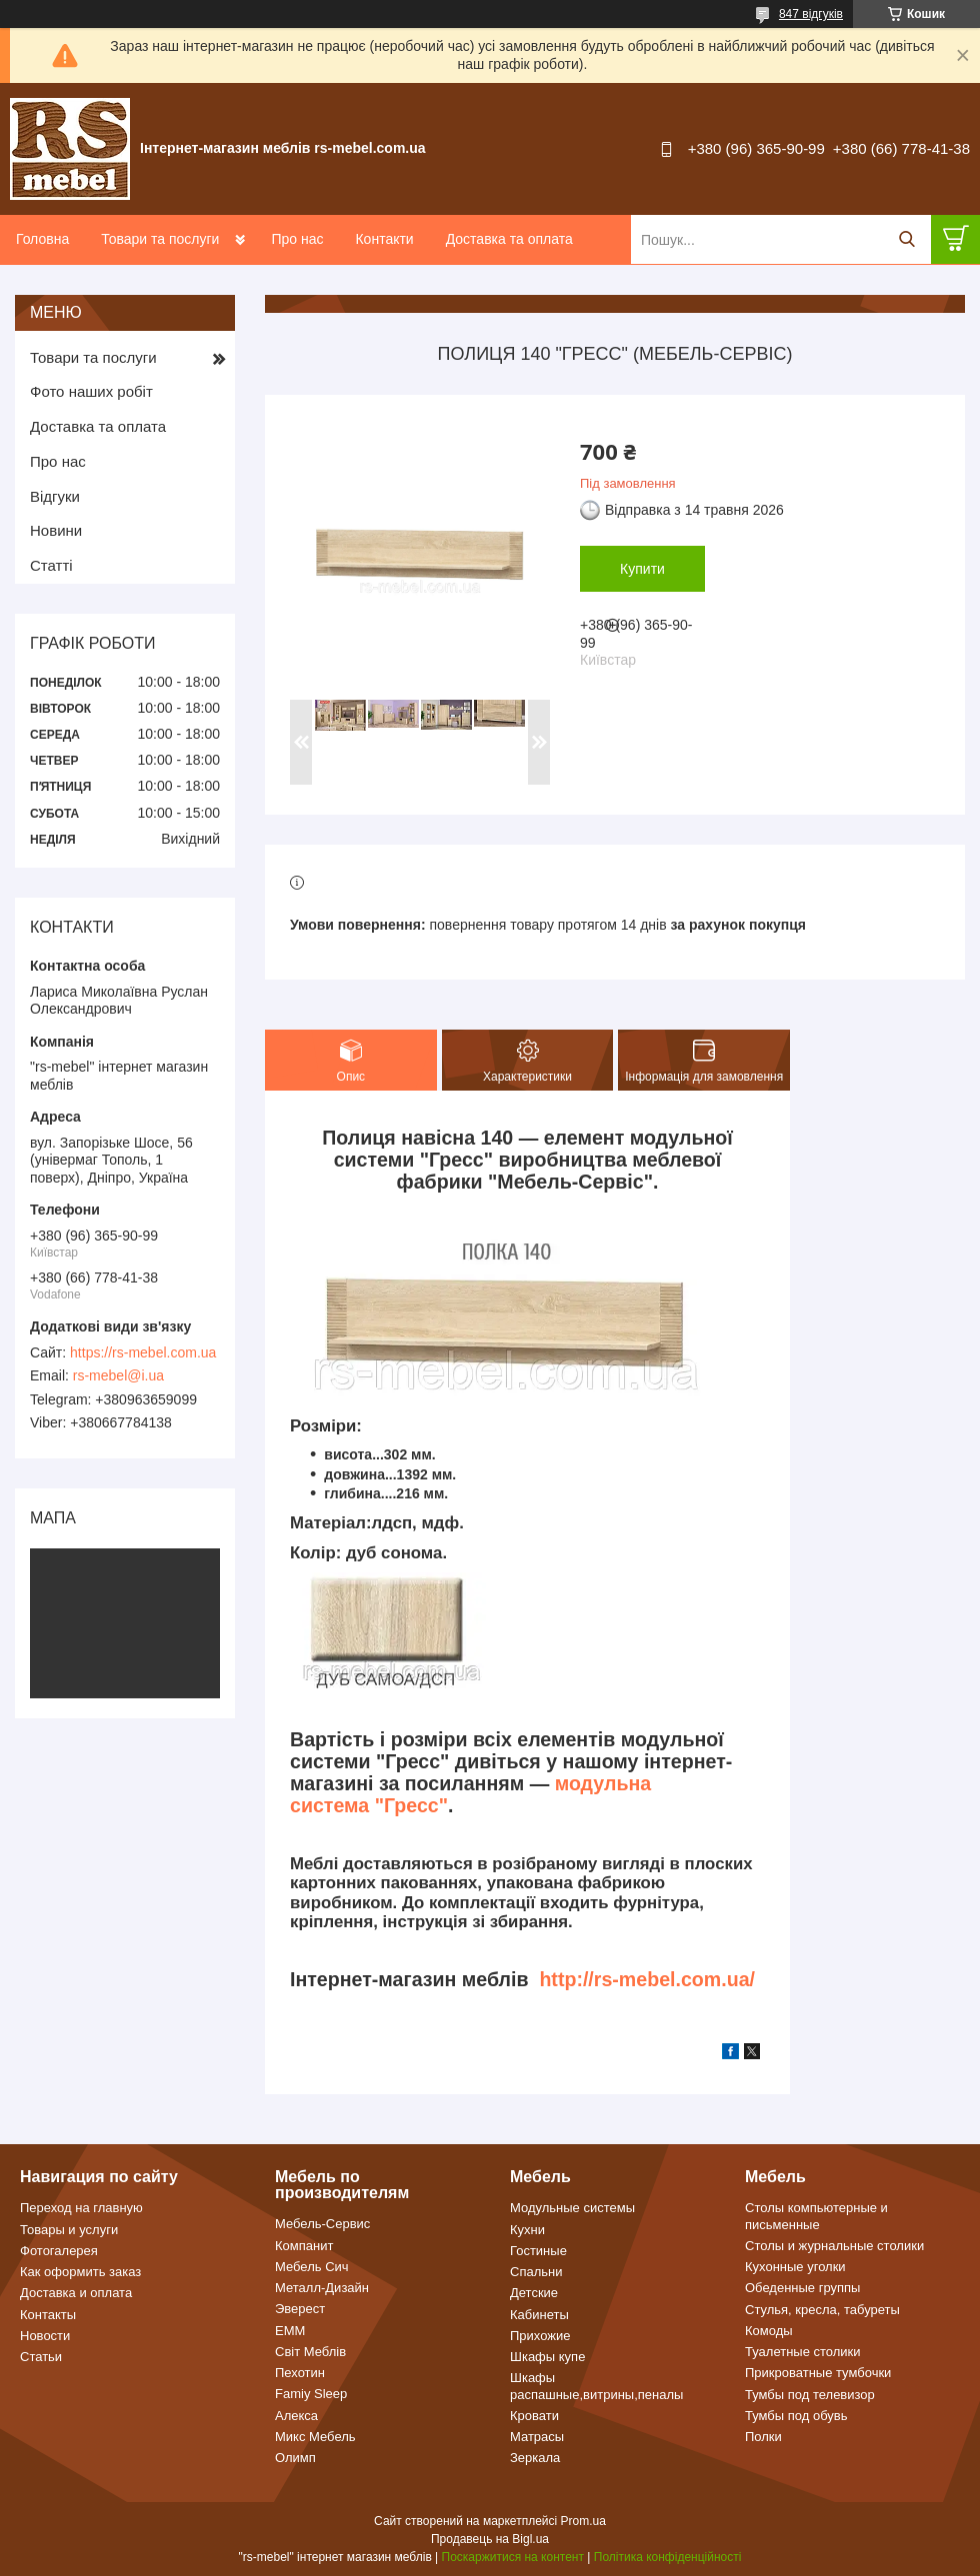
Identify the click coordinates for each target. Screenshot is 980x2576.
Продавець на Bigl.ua (490, 2539)
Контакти (384, 239)
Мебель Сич (312, 2266)
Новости (45, 2335)
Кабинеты (539, 2314)
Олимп (295, 2457)
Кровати (534, 2415)
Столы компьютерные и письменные (816, 2215)
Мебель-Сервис (322, 2223)
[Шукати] (906, 239)
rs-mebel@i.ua (118, 1375)
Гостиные (538, 2250)
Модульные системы (572, 2207)
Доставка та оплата (509, 239)
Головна (42, 239)
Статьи (41, 2356)
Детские (534, 2292)
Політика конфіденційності (668, 2557)
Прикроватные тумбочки (818, 2372)
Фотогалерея (59, 2250)
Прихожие (540, 2335)
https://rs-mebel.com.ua (143, 1352)
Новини (56, 530)
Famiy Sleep (311, 2393)
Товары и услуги (69, 2229)
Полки (763, 2436)
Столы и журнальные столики (834, 2245)
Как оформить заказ (80, 2271)
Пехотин (300, 2372)
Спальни (536, 2271)
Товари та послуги (160, 239)
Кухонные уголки (795, 2266)
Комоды (769, 2330)
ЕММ (290, 2330)
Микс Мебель (315, 2436)
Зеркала (535, 2457)
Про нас (297, 239)
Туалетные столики (803, 2351)
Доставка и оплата (76, 2292)
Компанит (304, 2245)
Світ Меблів (310, 2351)
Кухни (527, 2229)
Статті (51, 565)
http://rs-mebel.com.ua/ (647, 1979)
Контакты (48, 2314)
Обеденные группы (802, 2287)
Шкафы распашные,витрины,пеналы (596, 2385)
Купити (642, 569)
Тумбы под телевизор (810, 2394)
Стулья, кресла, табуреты (822, 2309)
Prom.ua (583, 2521)
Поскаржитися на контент (513, 2557)
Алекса (296, 2415)
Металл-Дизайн (322, 2287)
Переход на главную (81, 2207)
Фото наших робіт (91, 391)
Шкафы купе (547, 2356)
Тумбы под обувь (796, 2415)
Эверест (300, 2308)
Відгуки (55, 496)
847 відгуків (811, 14)
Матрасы (537, 2436)
